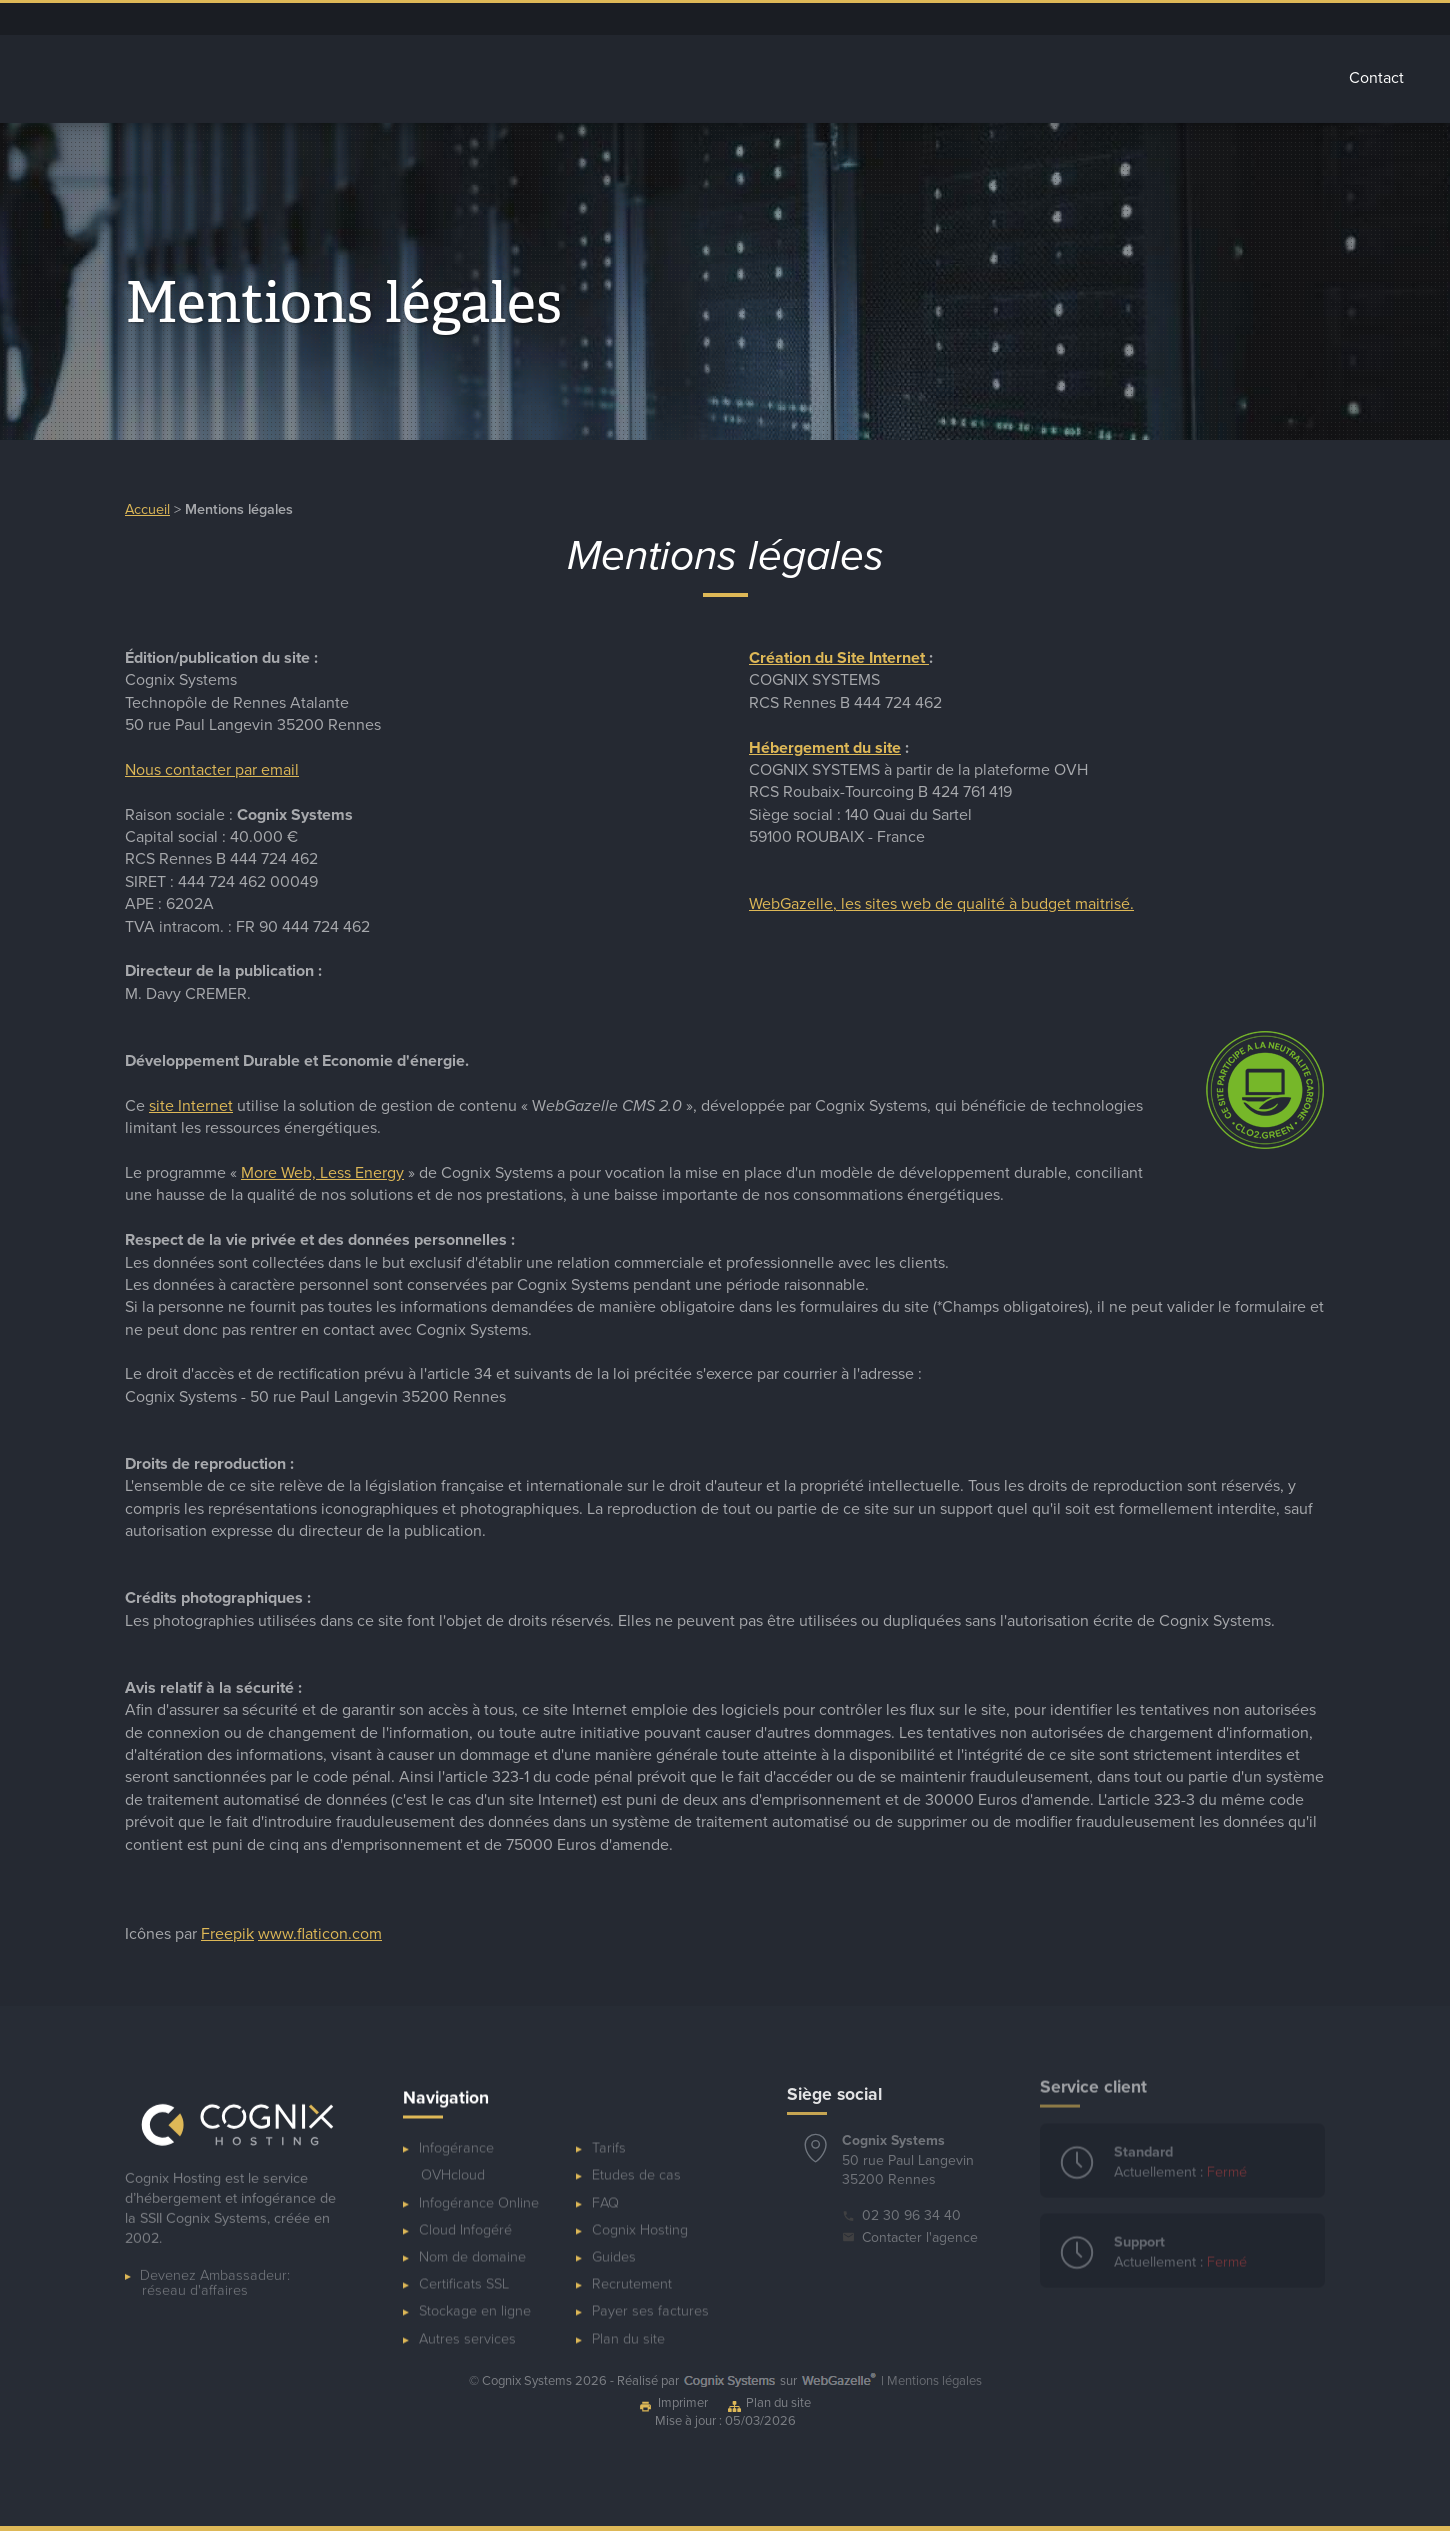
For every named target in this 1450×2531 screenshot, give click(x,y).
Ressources (1159, 19)
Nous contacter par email (212, 770)
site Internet (191, 1097)
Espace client (1031, 19)
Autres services (1060, 78)
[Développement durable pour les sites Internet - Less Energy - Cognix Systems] (1265, 1138)
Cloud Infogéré (754, 78)
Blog (1097, 19)
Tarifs (1286, 78)
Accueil (501, 78)
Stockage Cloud (906, 78)
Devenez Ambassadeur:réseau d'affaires (215, 2264)
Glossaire (1191, 78)
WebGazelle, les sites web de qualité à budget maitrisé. (941, 904)
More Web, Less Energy (322, 1164)
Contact (1376, 78)
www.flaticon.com (320, 1925)
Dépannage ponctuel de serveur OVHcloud (903, 19)
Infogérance (615, 78)
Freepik (227, 1925)
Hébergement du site (825, 748)
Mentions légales (934, 2381)
